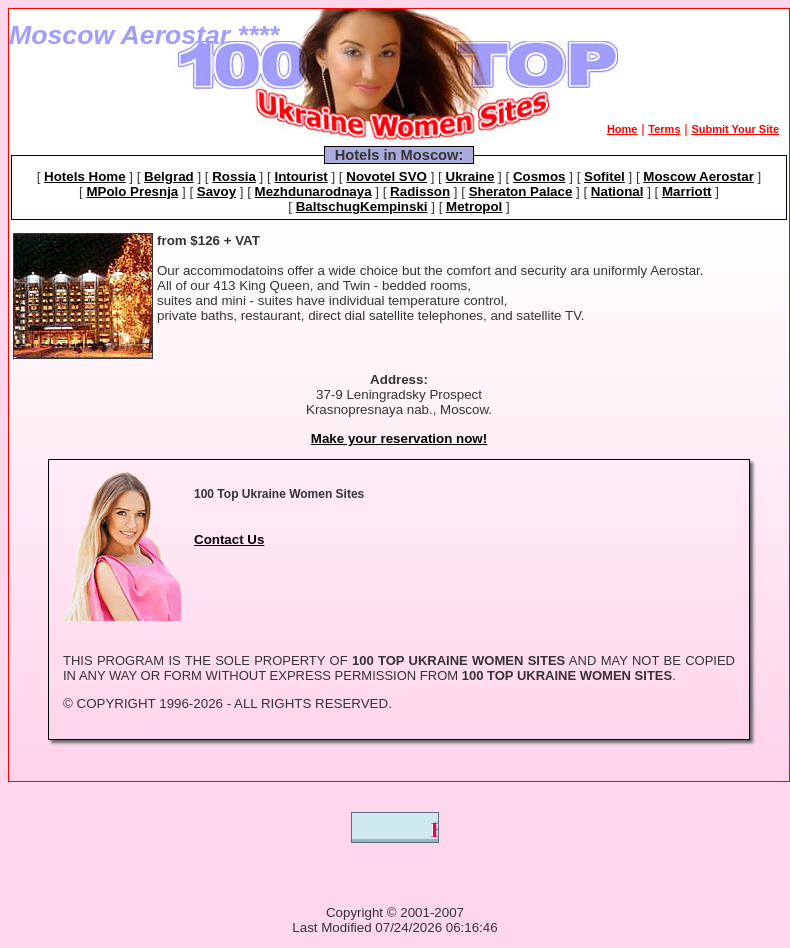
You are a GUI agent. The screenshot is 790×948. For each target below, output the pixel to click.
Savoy (216, 191)
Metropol (474, 206)
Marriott (687, 191)
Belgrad (169, 176)
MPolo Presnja (132, 191)
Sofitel (604, 176)
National (617, 191)
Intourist (300, 176)
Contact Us (229, 539)
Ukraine (470, 176)
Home (622, 129)
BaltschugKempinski (362, 206)
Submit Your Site (735, 129)
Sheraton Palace (521, 191)
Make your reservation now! (399, 438)
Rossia (234, 176)
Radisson (420, 191)
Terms (664, 129)
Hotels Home (84, 176)
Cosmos (539, 176)
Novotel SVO (386, 176)
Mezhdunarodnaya (313, 191)
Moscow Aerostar (698, 176)
